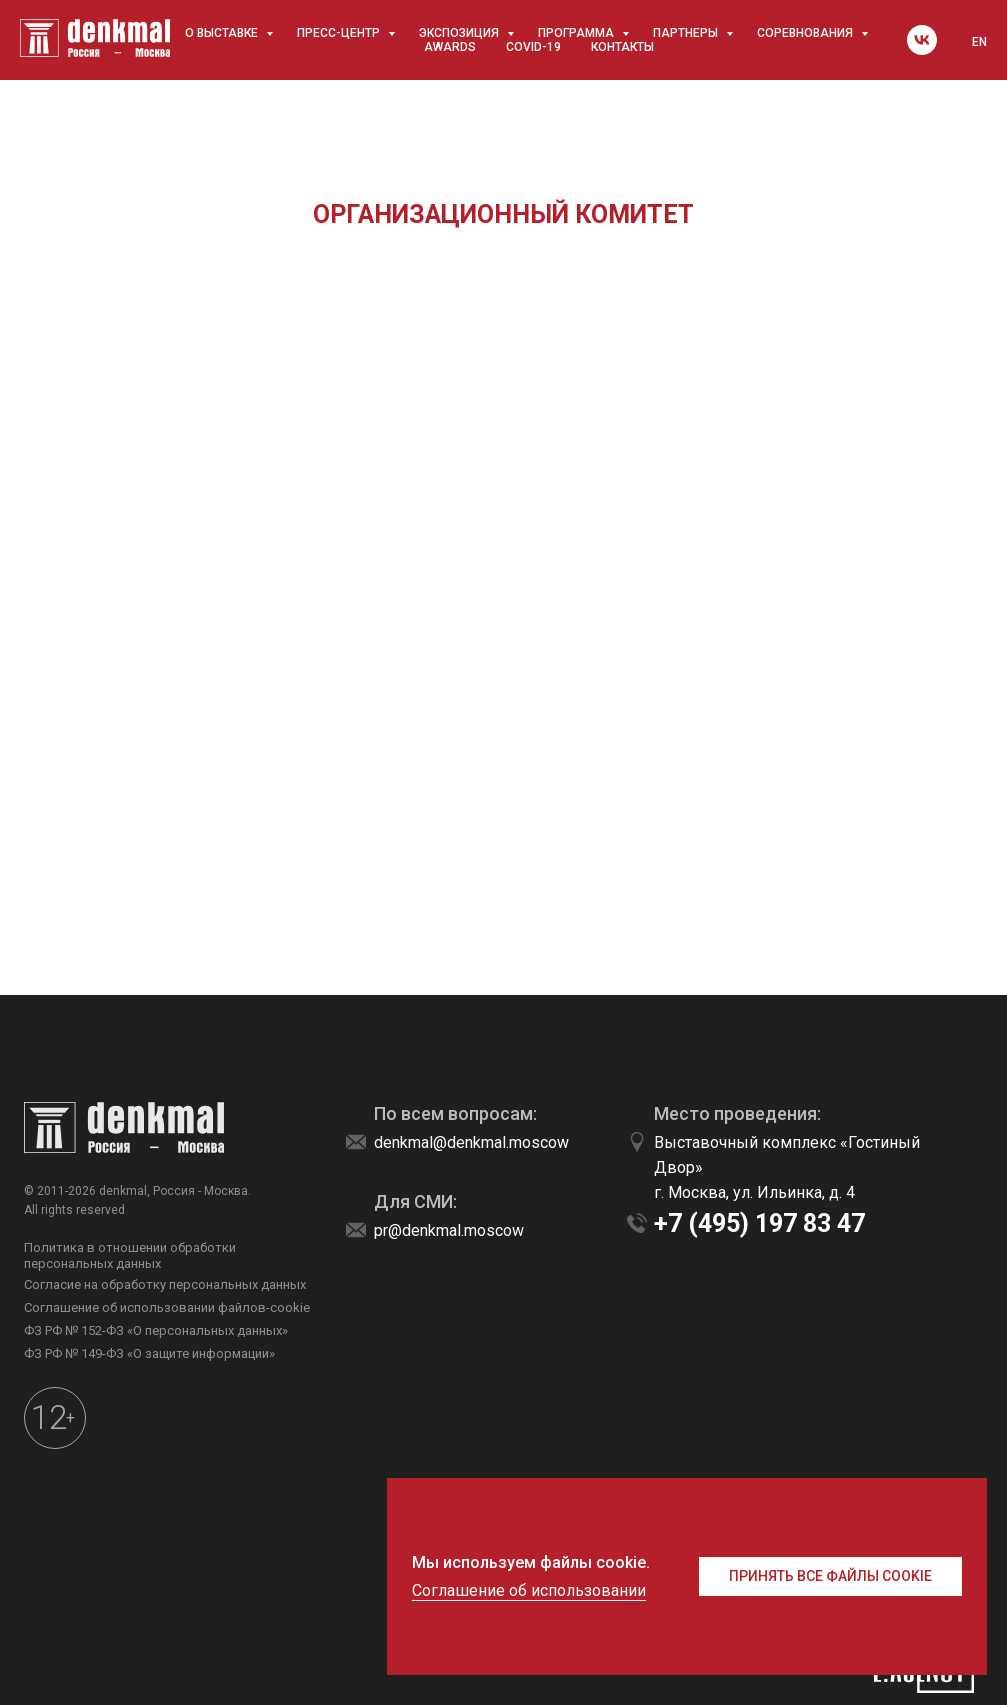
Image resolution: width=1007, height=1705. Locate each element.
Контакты (622, 47)
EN (979, 42)
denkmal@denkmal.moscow (471, 1142)
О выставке (223, 33)
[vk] (922, 40)
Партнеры (687, 33)
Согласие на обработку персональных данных (165, 1284)
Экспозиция (460, 33)
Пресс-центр (340, 33)
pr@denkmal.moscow (449, 1230)
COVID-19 (533, 47)
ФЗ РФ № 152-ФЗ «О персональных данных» (156, 1330)
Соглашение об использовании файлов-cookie (167, 1307)
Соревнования (806, 33)
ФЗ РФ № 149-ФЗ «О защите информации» (149, 1353)
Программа (577, 33)
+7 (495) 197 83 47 (759, 1223)
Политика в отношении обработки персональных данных (130, 1255)
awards (450, 47)
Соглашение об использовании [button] (529, 1590)
